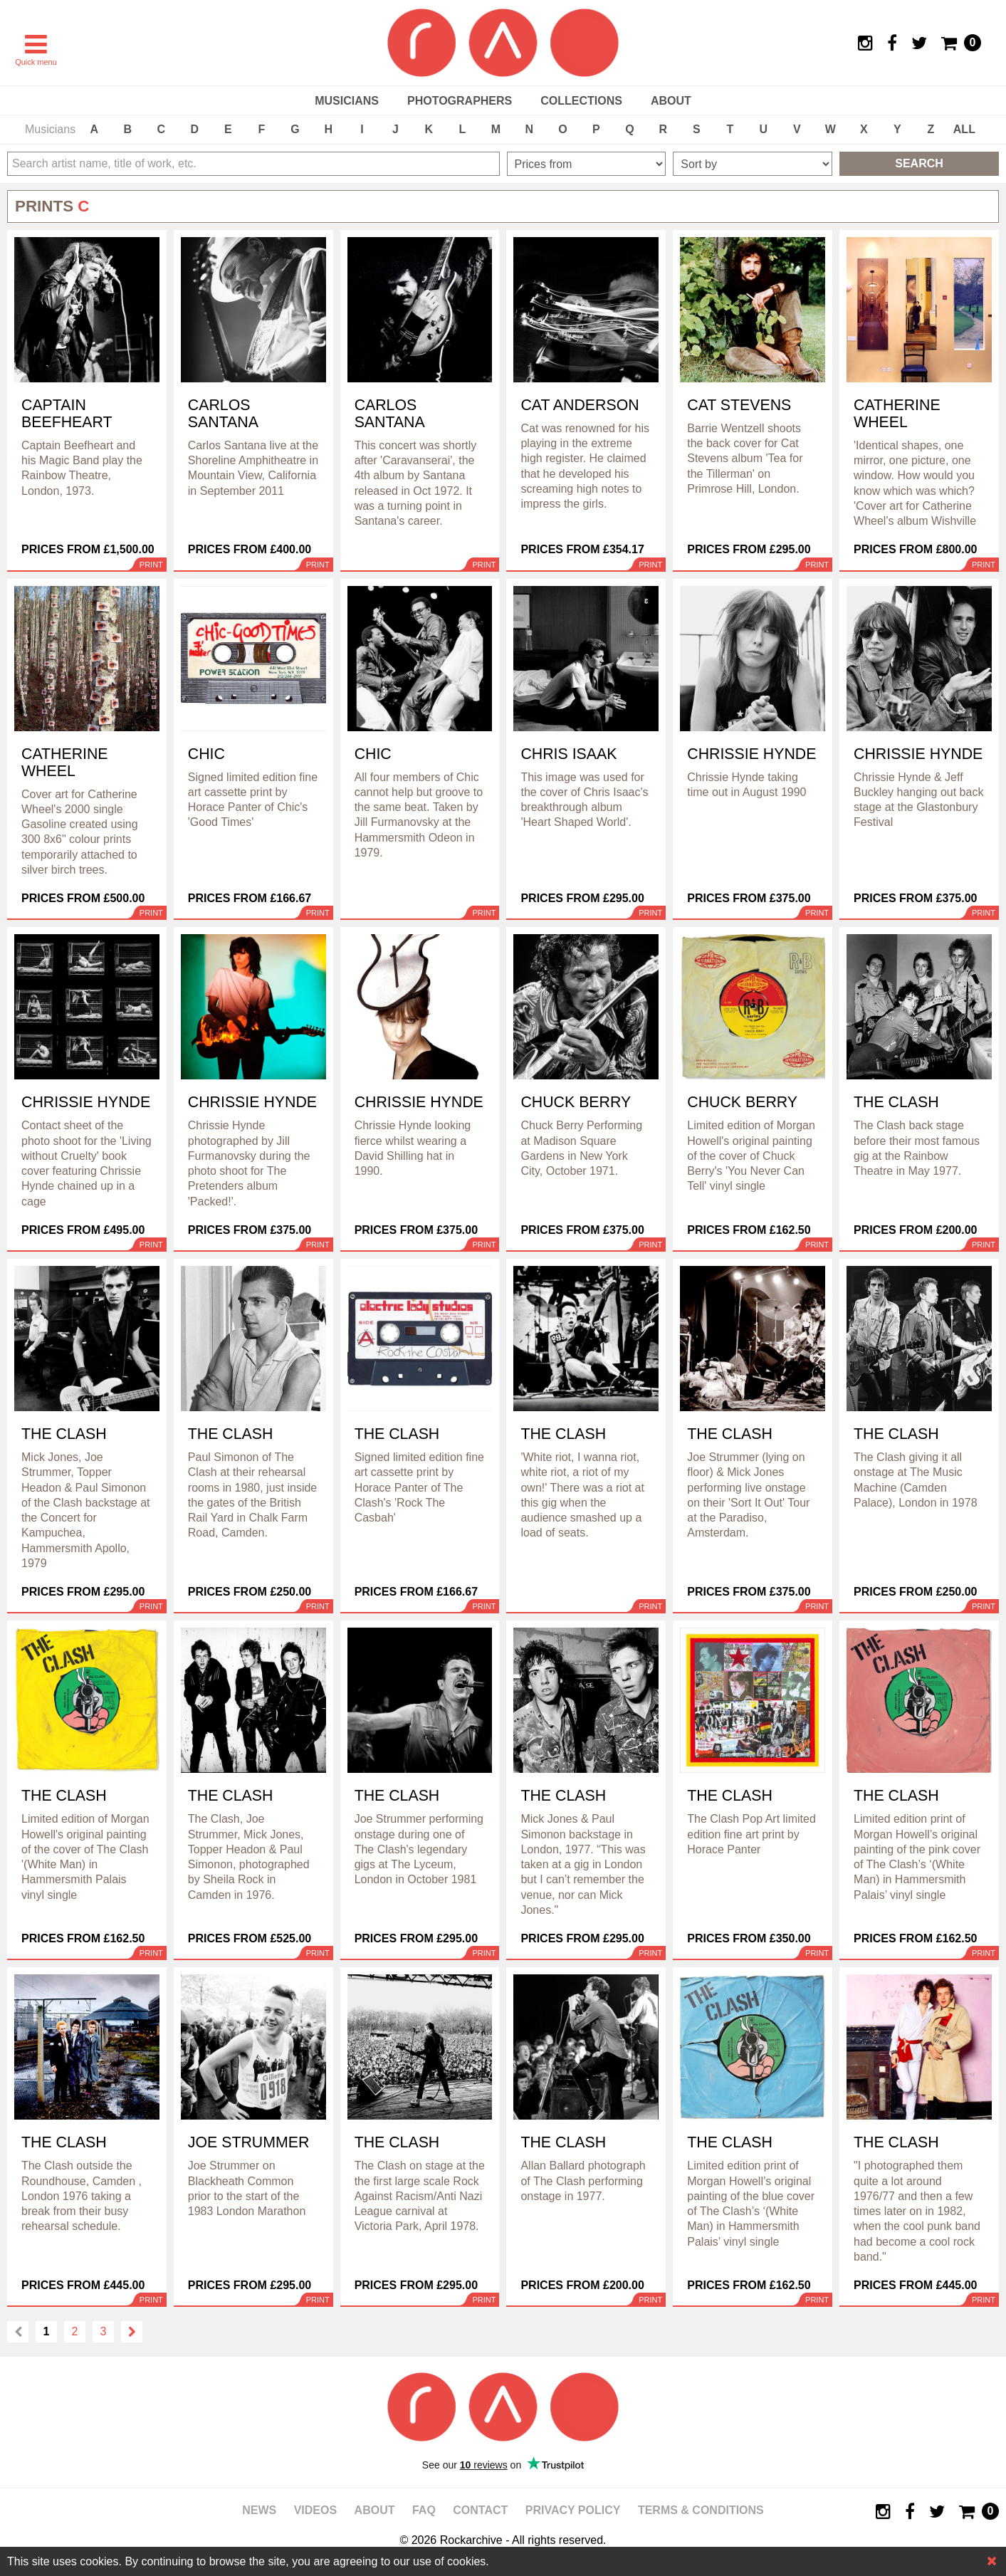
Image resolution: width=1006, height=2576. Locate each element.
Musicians (347, 101)
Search (919, 163)
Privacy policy (573, 2510)
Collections (581, 101)
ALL (964, 129)
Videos (315, 2510)
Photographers (459, 101)
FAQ (424, 2510)
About (671, 101)
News (259, 2510)
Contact (480, 2510)
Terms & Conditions (701, 2510)
